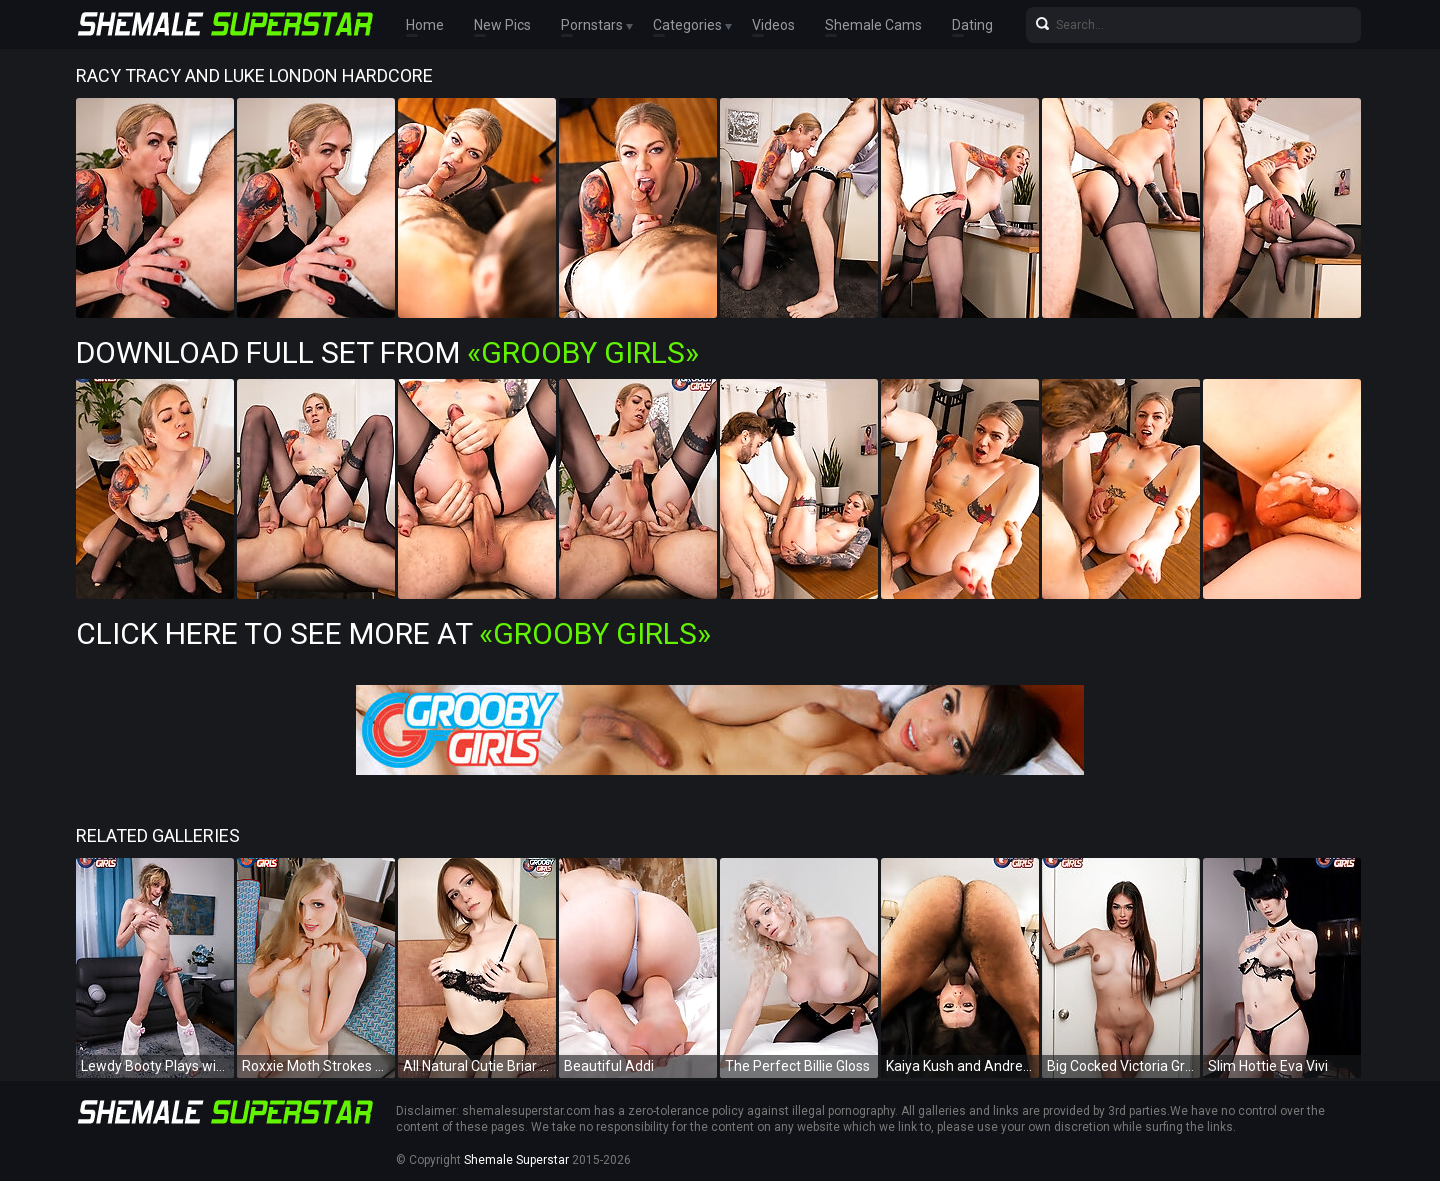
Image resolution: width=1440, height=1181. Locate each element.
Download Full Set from (387, 352)
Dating (972, 25)
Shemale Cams (873, 25)
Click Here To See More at (393, 633)
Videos (773, 25)
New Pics (502, 25)
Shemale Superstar (516, 1160)
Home (425, 25)
